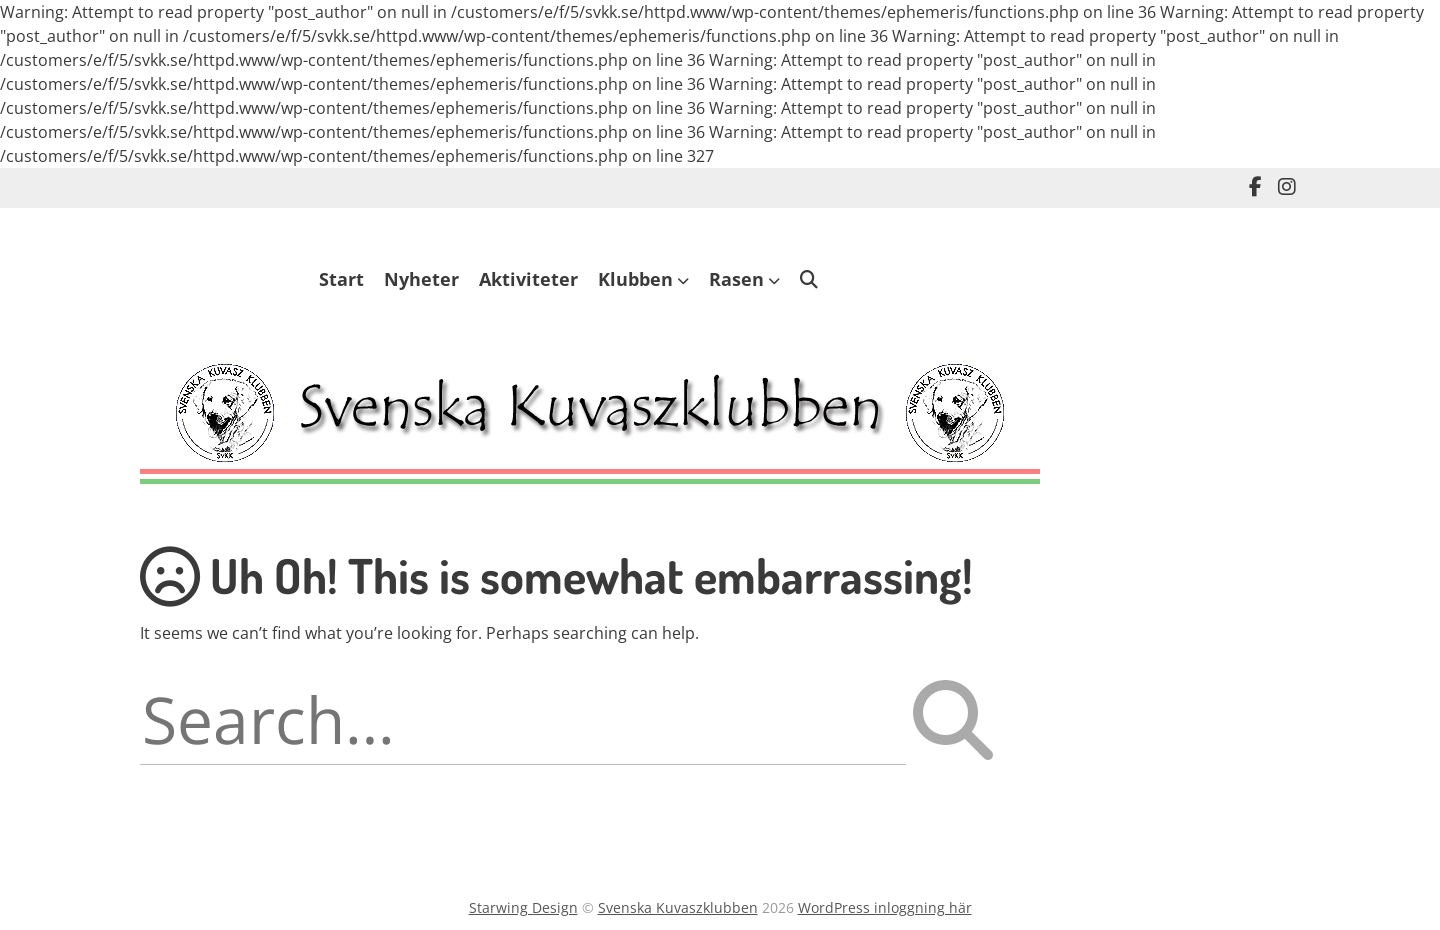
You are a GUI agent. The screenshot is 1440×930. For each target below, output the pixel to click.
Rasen (736, 279)
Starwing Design (523, 907)
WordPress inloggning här (885, 907)
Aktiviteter (528, 279)
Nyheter (421, 279)
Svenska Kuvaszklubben (678, 907)
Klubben (635, 279)
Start (341, 279)
